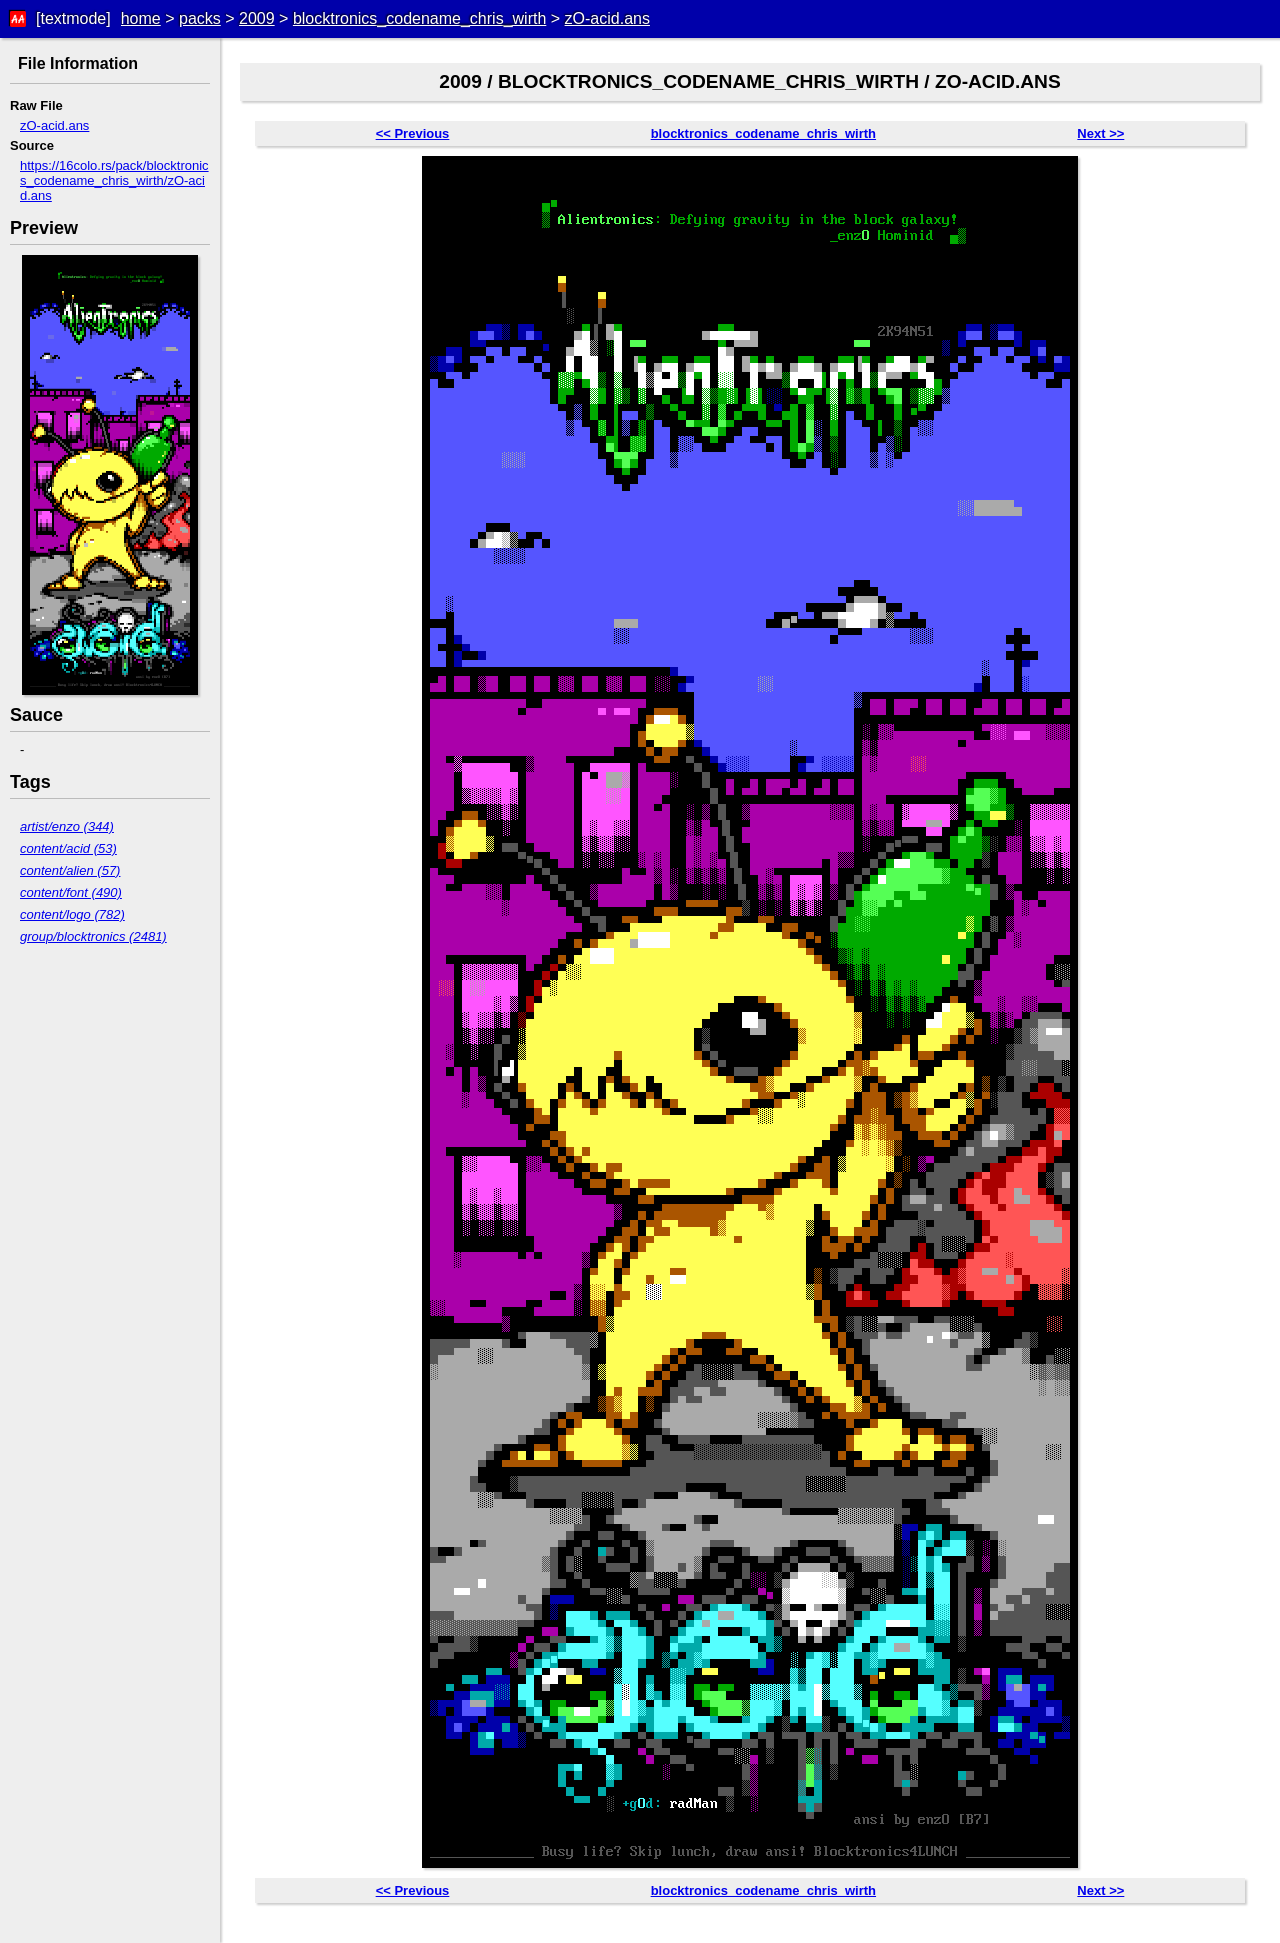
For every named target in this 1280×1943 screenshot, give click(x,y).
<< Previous (413, 133)
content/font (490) (71, 892)
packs (200, 18)
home (141, 18)
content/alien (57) (70, 870)
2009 (257, 18)
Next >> (1100, 133)
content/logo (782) (72, 914)
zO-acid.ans (607, 18)
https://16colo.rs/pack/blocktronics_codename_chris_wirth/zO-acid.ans (114, 180)
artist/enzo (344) (67, 826)
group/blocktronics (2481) (93, 936)
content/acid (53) (68, 848)
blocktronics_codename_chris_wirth (419, 18)
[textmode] (73, 18)
